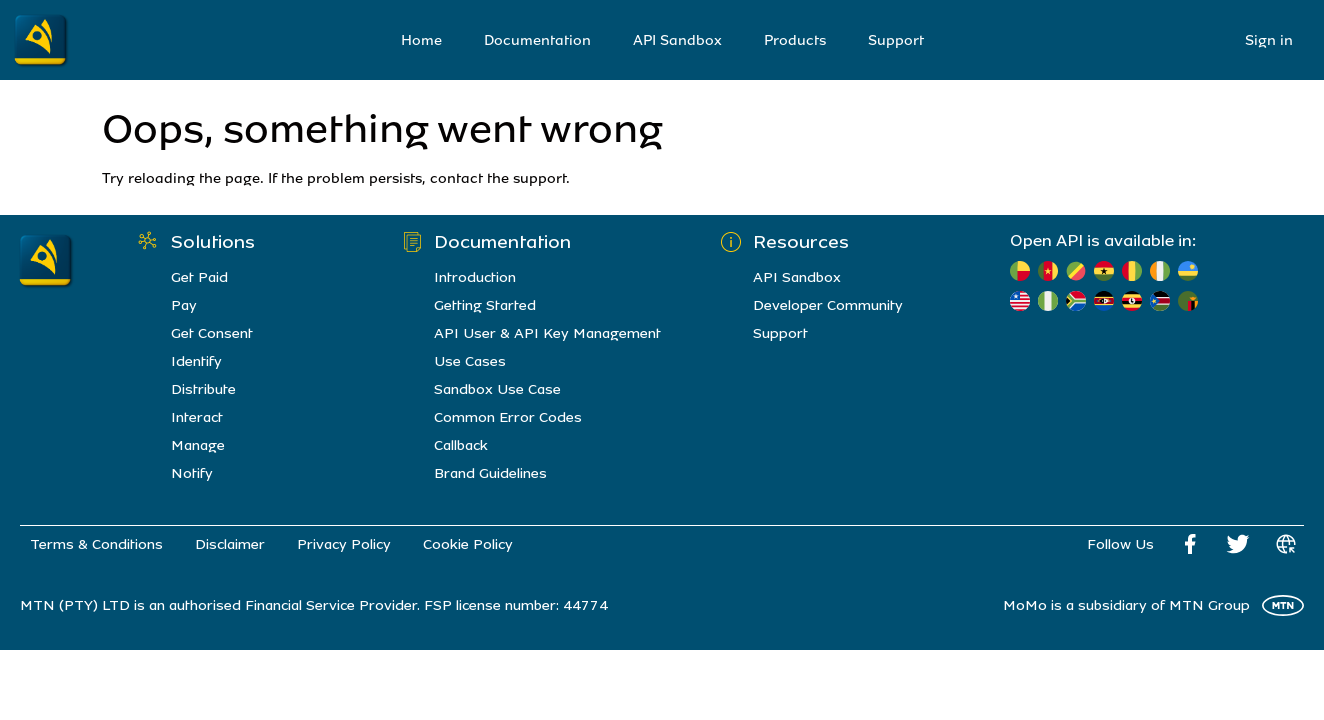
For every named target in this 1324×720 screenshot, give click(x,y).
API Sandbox (677, 40)
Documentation (537, 40)
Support (896, 40)
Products (795, 40)
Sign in (1269, 40)
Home (421, 40)
